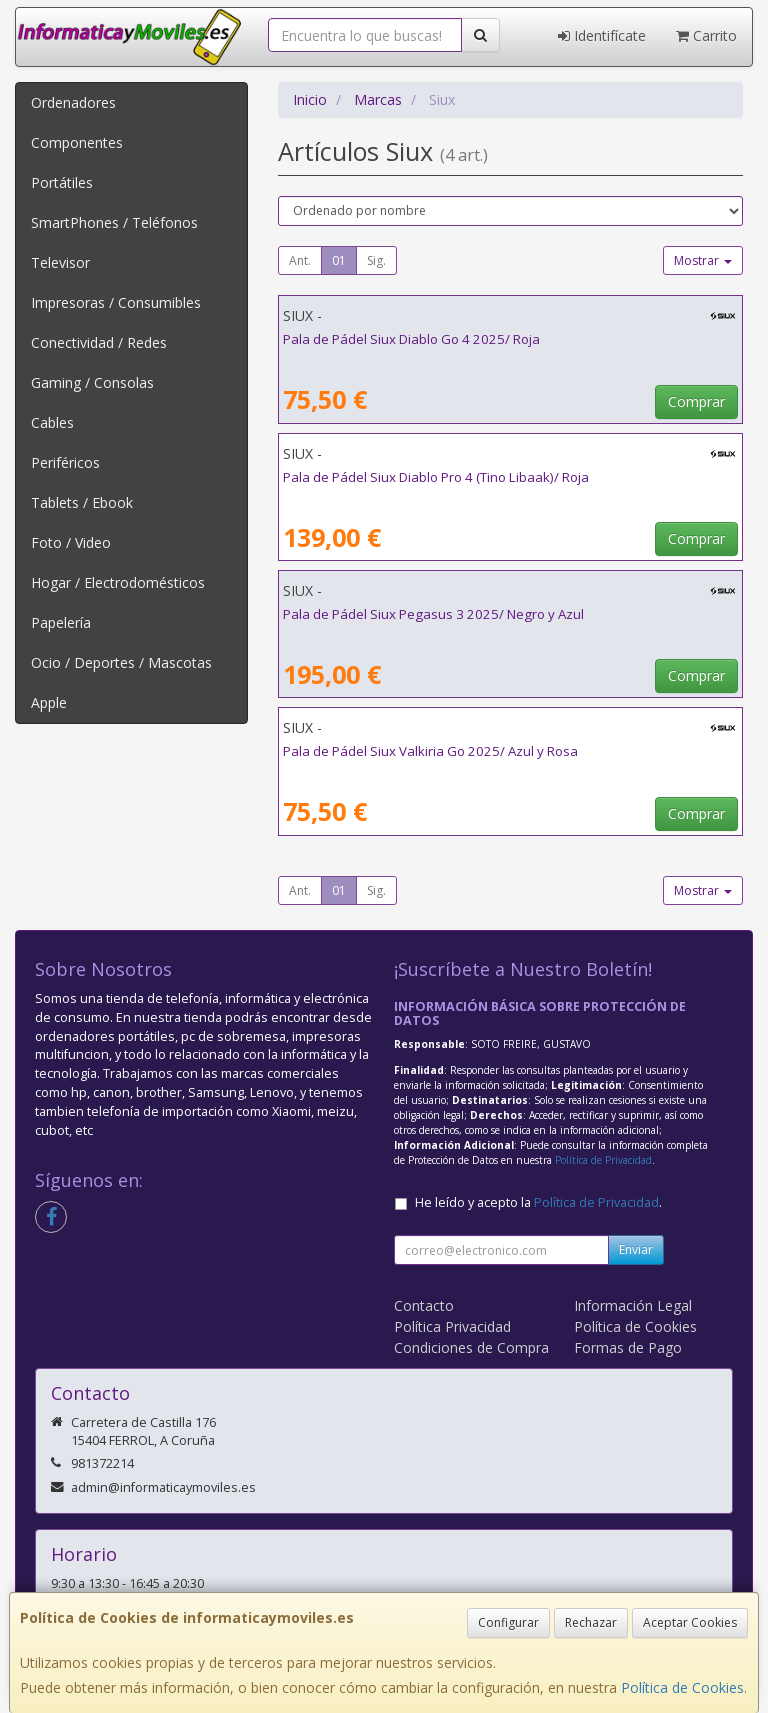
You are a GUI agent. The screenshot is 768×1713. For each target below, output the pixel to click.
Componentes (77, 142)
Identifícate (602, 35)
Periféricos (65, 462)
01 (339, 260)
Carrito (706, 35)
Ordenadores (73, 102)
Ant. (300, 260)
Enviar (636, 1249)
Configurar (508, 1622)
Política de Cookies (682, 1687)
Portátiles (62, 182)
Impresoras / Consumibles (116, 302)
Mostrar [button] (703, 260)
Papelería (61, 622)
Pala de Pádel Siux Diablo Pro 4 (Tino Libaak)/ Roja (436, 477)
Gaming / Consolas (92, 382)
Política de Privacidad (603, 1160)
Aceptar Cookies (690, 1622)
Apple (49, 702)
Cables (52, 422)
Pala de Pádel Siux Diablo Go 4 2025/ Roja (411, 339)
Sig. (376, 260)
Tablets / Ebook (82, 502)
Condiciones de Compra (471, 1347)
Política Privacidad (452, 1326)
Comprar (696, 401)
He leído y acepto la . (538, 1202)
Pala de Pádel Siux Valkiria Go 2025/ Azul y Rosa (430, 751)
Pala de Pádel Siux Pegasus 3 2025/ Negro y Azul (433, 614)
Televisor (60, 262)
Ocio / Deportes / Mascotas (121, 662)
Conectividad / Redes (99, 342)
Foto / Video (71, 542)
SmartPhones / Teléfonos (114, 222)
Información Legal (633, 1305)
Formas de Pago (628, 1347)
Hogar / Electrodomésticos (118, 582)
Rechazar (591, 1622)
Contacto (424, 1305)
